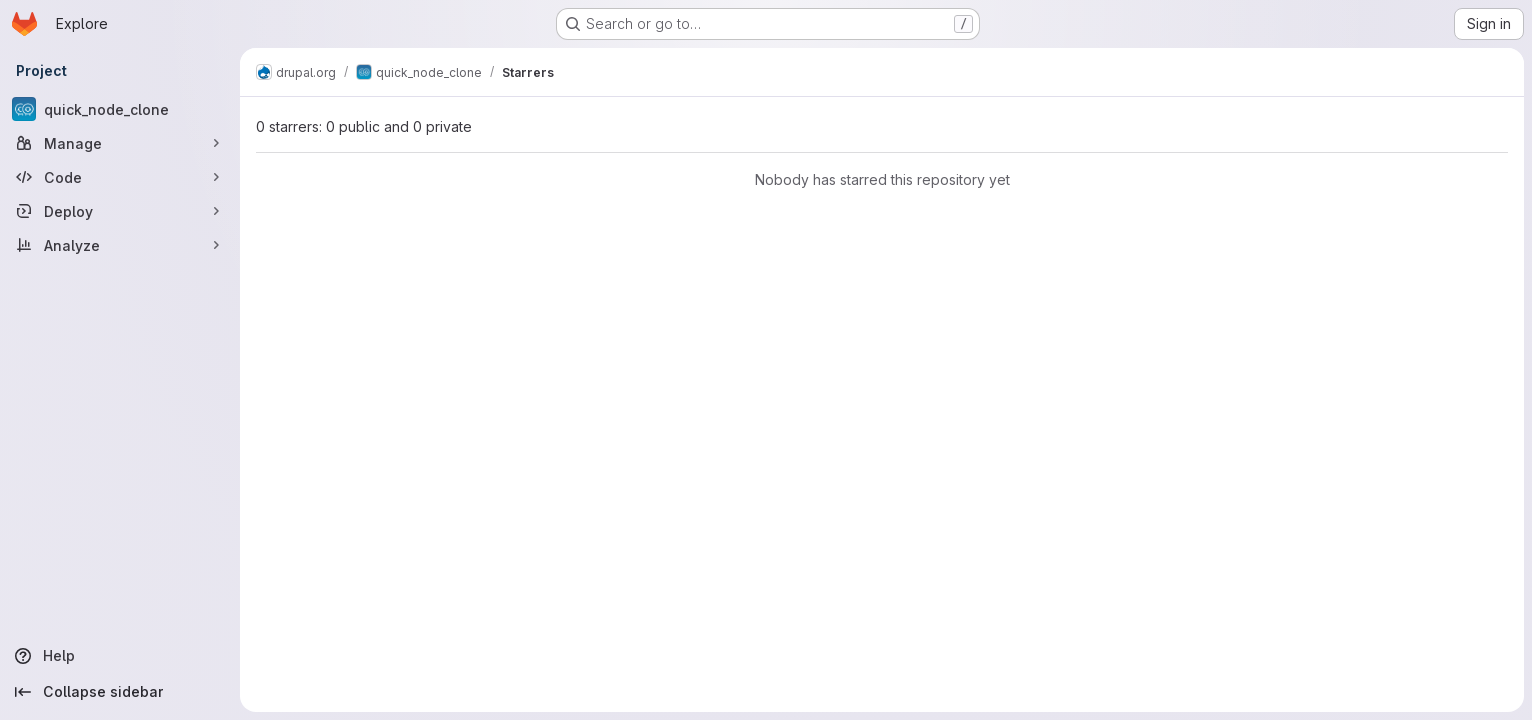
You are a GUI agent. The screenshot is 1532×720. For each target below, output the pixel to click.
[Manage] (120, 143)
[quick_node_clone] (120, 109)
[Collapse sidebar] (120, 692)
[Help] (120, 656)
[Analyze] (120, 245)
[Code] (120, 177)
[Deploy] (120, 211)
